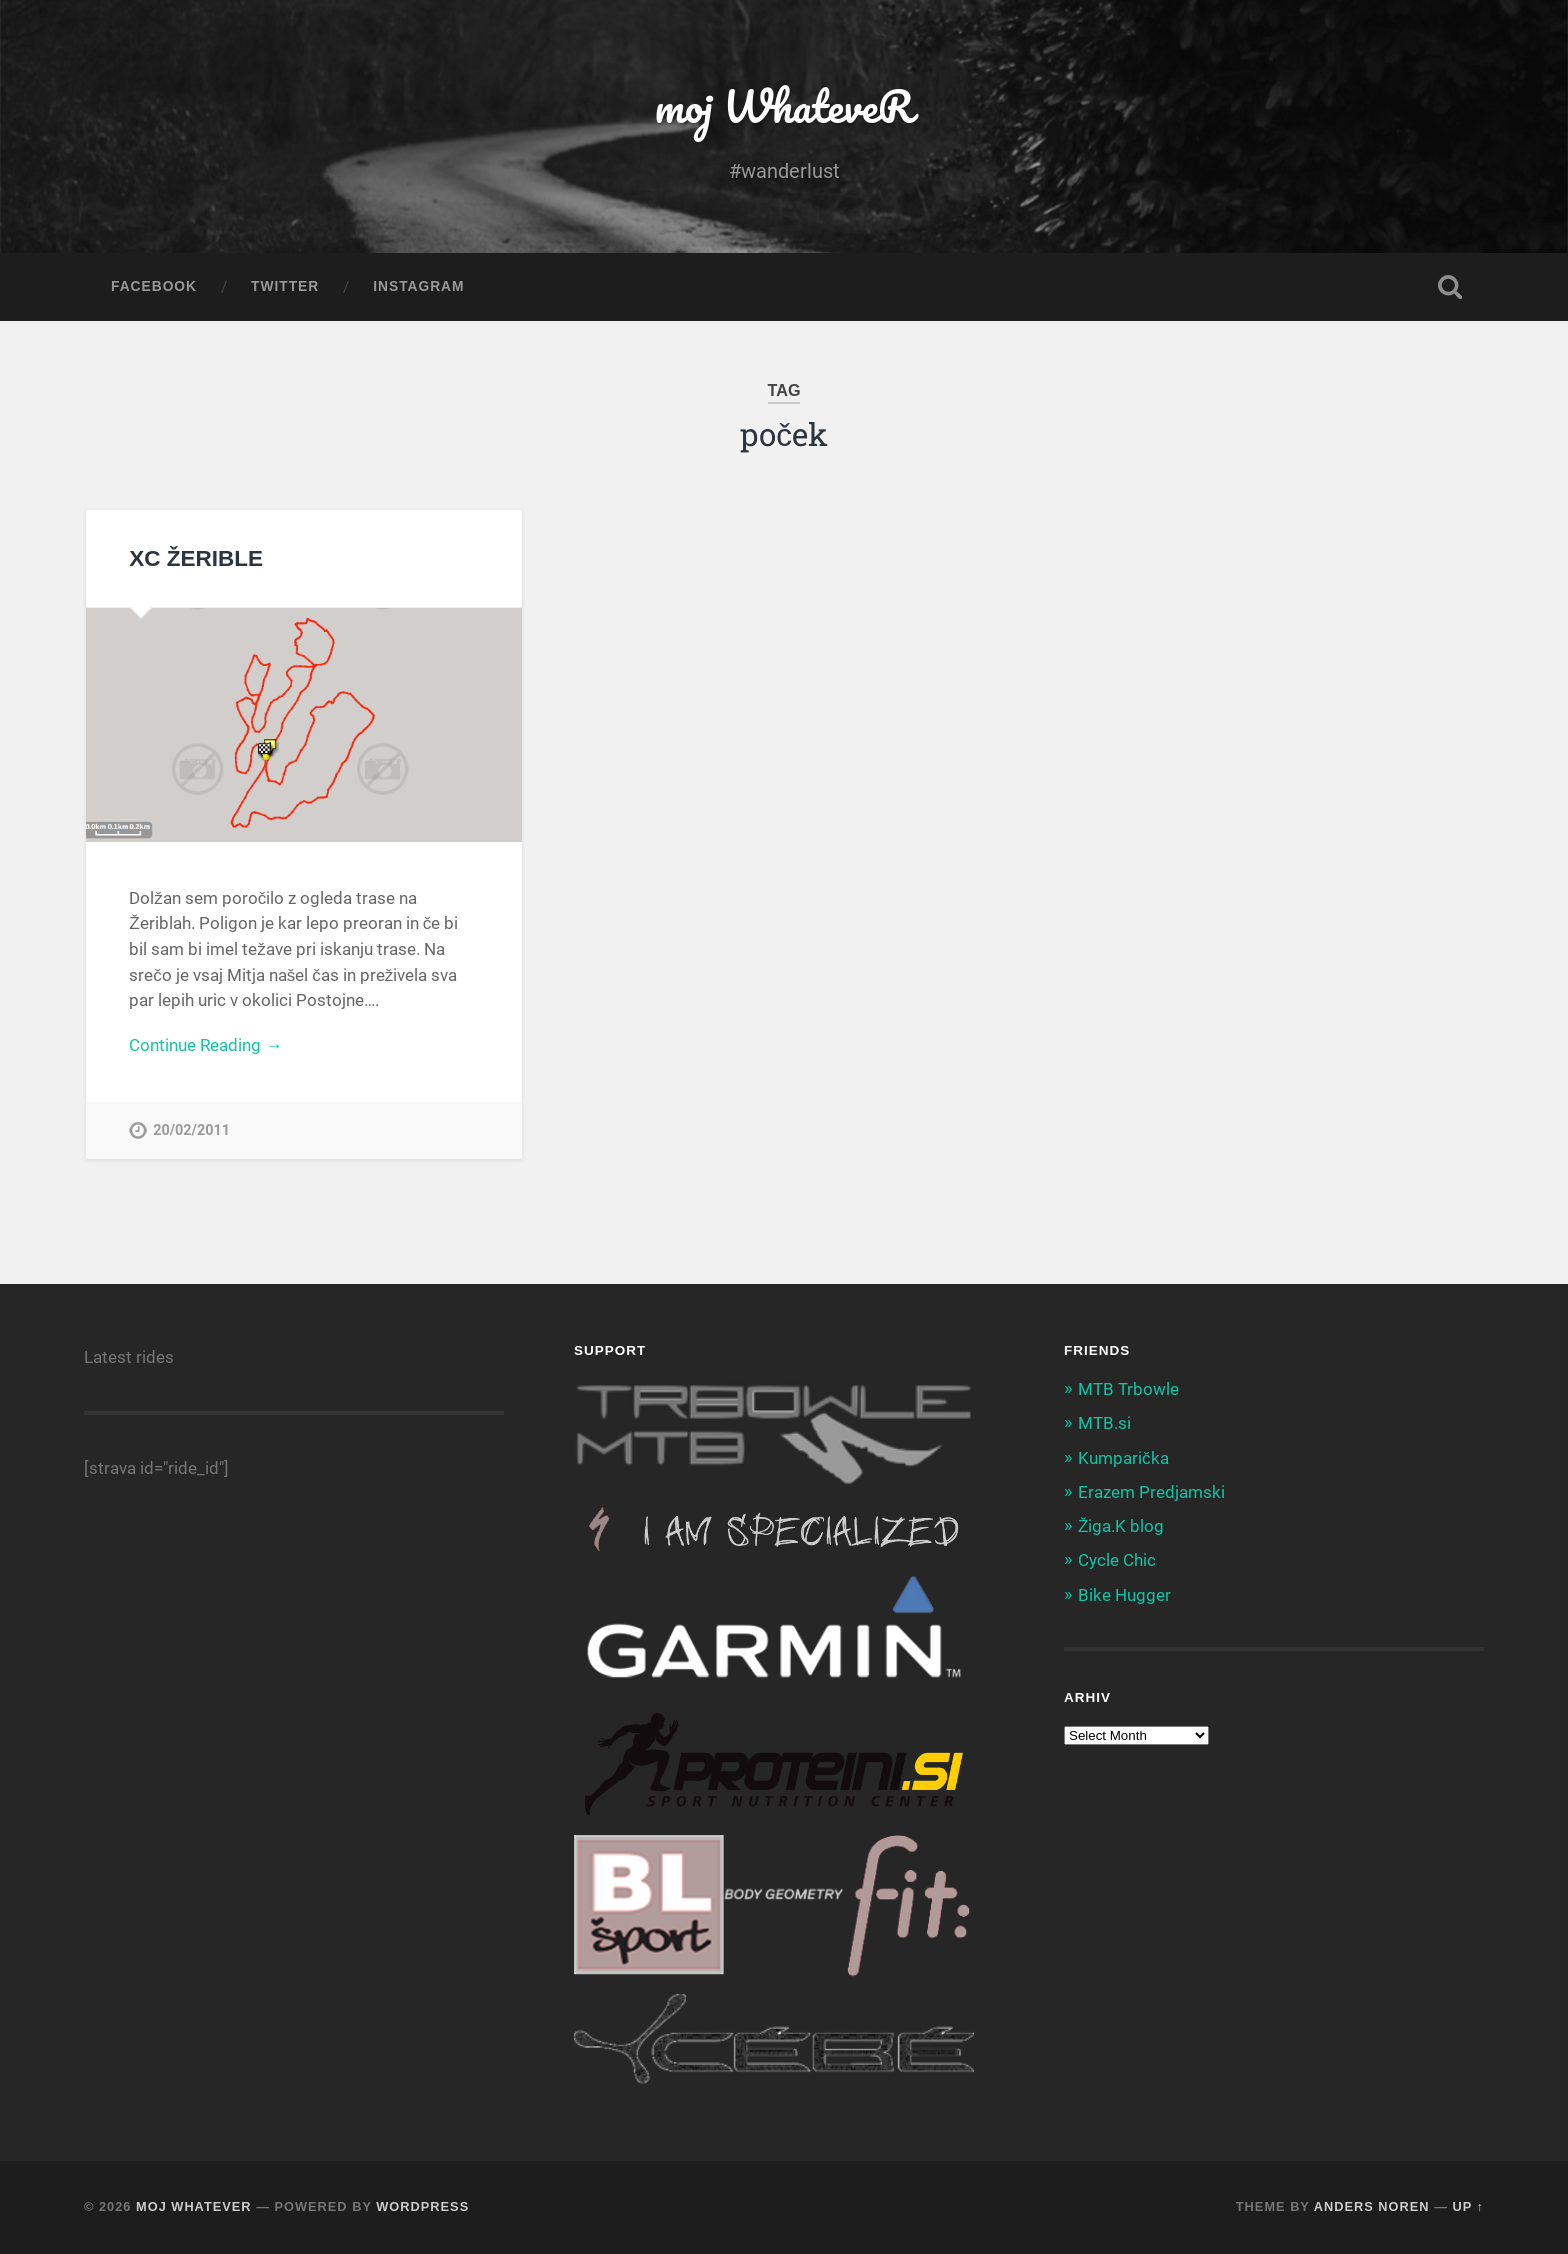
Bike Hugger (1124, 1595)
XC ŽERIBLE (196, 558)
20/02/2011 (191, 1130)
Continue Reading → (205, 1045)
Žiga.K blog (1121, 1526)
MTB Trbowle (1128, 1389)
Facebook (154, 286)
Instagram (418, 286)
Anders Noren (1372, 2206)
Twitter (285, 286)
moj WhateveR (784, 105)
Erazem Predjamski (1151, 1492)
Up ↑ (1469, 2206)
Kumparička (1123, 1458)
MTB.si (1104, 1423)
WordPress (422, 2206)
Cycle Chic (1117, 1560)
